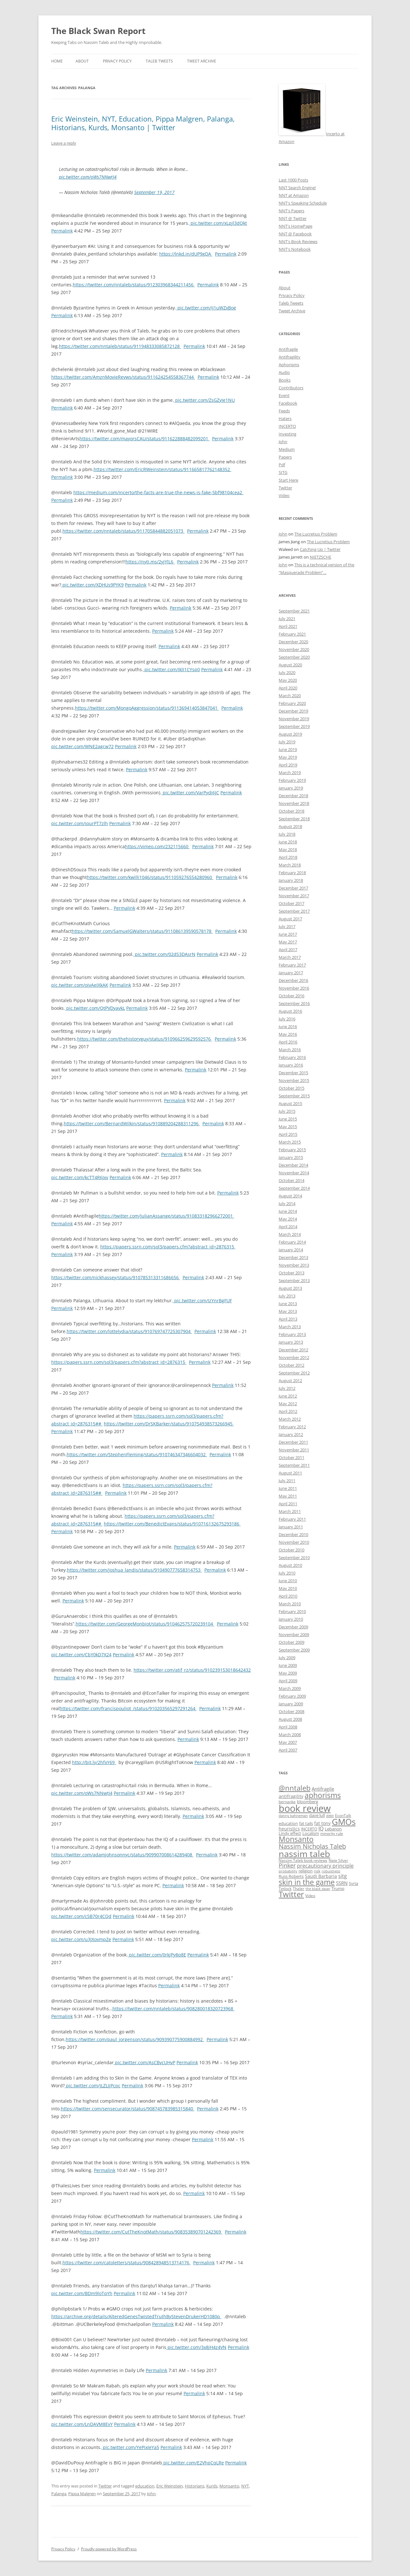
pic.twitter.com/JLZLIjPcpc (92, 2085)
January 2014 (291, 1250)
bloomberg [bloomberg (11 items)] (307, 1801)
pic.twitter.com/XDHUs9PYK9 (92, 585)
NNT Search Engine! (297, 187)
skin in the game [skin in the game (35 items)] (307, 1882)
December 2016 (293, 980)
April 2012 (288, 1411)
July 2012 (287, 1388)
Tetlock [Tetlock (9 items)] (285, 1888)
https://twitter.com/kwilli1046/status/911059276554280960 (150, 877)
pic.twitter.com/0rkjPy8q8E (157, 1955)
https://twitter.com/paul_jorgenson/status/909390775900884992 (135, 2039)
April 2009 (288, 1681)
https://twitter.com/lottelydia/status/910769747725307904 (129, 1331)
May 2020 (288, 680)
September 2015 (294, 1096)
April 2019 (288, 765)
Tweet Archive (201, 61)
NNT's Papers (291, 211)
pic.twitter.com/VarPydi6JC (190, 793)
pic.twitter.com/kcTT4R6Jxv (79, 1177)
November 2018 (294, 803)
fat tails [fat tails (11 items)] (306, 1823)
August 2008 (290, 1719)
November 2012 (294, 1357)
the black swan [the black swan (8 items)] (318, 1889)
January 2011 (291, 1527)
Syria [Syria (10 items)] (353, 1883)
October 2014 (291, 1180)
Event (284, 395)
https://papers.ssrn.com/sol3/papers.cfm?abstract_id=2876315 (167, 1247)
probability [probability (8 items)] (288, 1871)
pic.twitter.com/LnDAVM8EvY (82, 2424)
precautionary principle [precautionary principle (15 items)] (325, 1865)
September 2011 (294, 1465)
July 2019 (287, 742)
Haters (285, 418)
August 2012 (290, 1380)
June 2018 (288, 842)
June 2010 (288, 1581)
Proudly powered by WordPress (109, 2549)
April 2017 (288, 949)
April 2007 (288, 1750)
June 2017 (288, 934)
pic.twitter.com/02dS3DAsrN (164, 954)
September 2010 (294, 1557)
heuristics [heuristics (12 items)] (289, 1829)
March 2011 (290, 1511)
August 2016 (290, 1011)
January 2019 (291, 788)
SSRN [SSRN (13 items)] (342, 1883)
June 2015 (288, 1119)
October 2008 (291, 1711)
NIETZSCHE (320, 557)
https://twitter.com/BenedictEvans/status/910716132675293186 (172, 1524)
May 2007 (288, 1742)
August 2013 (290, 1288)
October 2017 (291, 903)
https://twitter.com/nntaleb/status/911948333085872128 (120, 346)
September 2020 (294, 657)
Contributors (291, 388)
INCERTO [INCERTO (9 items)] (309, 1828)
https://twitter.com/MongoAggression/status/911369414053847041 (147, 708)
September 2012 (294, 1373)
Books (285, 380)
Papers (285, 457)
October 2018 (291, 811)
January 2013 (291, 1342)
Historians (194, 2486)
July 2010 (287, 1573)
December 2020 (293, 642)
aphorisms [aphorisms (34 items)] (323, 1795)
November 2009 (294, 1634)
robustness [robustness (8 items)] (331, 1871)
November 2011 (294, 1450)
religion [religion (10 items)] (306, 1871)
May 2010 (288, 1588)
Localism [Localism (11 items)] (310, 1833)
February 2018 (292, 872)
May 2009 (288, 1673)
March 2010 (290, 1604)
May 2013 (288, 1311)
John (151, 2493)
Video (284, 495)
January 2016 (291, 1065)
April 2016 (288, 1042)
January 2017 (291, 973)
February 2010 (292, 1611)
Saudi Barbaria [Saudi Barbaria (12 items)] (321, 1876)
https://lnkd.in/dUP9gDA (185, 254)
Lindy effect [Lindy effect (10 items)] (290, 1833)
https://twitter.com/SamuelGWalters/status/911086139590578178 (142, 931)
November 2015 (294, 1080)
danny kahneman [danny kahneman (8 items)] (293, 1815)
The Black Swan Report (98, 31)
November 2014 (294, 1173)
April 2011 (288, 1504)
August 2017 (290, 919)
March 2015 (290, 1142)
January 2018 (291, 880)
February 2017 (292, 965)
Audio (284, 372)
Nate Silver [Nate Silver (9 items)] (338, 1860)
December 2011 (293, 1442)
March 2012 (290, 1419)
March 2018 (290, 865)
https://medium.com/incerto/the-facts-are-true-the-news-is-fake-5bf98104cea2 (158, 492)
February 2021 (292, 634)
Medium (287, 449)
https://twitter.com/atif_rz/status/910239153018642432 (192, 1670)
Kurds (211, 2486)
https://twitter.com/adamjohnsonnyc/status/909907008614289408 (122, 1855)
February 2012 (292, 1427)
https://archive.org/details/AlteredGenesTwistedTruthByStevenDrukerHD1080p (136, 2316)
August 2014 (290, 1196)
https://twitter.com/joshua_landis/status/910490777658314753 (134, 1570)
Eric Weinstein (169, 2486)
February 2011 (292, 1519)
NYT (245, 2486)
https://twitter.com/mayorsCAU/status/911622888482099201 (144, 438)
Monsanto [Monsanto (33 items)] (296, 1839)
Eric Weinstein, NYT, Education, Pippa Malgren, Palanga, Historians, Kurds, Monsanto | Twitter (143, 123)
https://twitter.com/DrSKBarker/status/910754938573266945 (169, 1424)
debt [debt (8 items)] (330, 1815)
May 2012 (288, 1403)
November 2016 (294, 988)
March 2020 (290, 695)
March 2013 (290, 1327)
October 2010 (291, 1550)
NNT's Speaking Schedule (303, 203)
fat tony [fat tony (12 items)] (322, 1823)
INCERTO (287, 426)
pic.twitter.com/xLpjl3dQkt (218, 223)
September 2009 (294, 1650)
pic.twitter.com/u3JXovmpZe (81, 1939)
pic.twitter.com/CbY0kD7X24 (81, 1654)
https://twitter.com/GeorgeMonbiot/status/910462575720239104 (145, 1624)
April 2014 (288, 1226)
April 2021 (288, 626)
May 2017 (288, 942)
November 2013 (294, 1265)
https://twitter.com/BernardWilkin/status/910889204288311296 (132, 1123)
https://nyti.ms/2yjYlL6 (150, 562)
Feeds (284, 411)
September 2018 (294, 819)
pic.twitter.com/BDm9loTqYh (81, 2293)
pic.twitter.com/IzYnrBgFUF (202, 1300)
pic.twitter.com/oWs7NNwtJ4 (88, 177)
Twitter (105, 2486)
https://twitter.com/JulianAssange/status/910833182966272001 (166, 1216)
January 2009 (291, 1704)
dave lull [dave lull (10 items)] (317, 1815)
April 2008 (288, 1727)
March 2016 (290, 1049)
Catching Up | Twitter (320, 549)
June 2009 (288, 1665)
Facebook (288, 403)
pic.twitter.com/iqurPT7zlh (79, 823)
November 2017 (294, 896)
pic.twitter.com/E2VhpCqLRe (193, 2463)
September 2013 (294, 1280)
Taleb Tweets (159, 61)
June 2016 (288, 1026)
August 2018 (290, 826)
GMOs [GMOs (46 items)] (344, 1822)
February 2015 (292, 1150)
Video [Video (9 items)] (310, 1895)
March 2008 (290, 1734)
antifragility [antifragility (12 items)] (291, 1796)
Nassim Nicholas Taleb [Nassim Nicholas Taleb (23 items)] (312, 1846)
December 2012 (293, 1350)
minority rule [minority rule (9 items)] (331, 1833)
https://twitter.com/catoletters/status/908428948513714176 (126, 2262)
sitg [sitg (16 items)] (342, 1875)
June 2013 (288, 1303)
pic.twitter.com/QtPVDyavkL (95, 1008)
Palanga (58, 2493)
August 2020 (290, 665)
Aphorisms (289, 364)
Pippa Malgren (82, 2493)
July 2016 (287, 1019)
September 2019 (294, 726)
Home (57, 61)
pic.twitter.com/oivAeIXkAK (79, 985)
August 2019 (290, 734)
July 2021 (287, 618)
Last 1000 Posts (293, 180)
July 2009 (287, 1657)
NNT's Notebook (295, 249)
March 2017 (290, 957)
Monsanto (229, 2486)
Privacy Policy (117, 61)
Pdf (282, 465)
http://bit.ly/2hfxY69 (94, 1762)
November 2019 (294, 719)
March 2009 (290, 1688)
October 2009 (291, 1642)
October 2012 (291, 1365)
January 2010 (291, 1619)
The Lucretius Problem (315, 534)
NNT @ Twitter (293, 218)
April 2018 (288, 857)
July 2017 (287, 926)
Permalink (62, 231)
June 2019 (288, 749)
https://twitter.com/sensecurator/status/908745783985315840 (127, 2109)
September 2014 (294, 1188)
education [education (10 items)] (288, 1823)
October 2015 (291, 1088)
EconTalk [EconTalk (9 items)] (343, 1815)
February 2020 (292, 703)
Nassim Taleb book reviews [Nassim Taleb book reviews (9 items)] (303, 1860)
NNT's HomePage (295, 226)
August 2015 (290, 1103)
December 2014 (293, 1165)
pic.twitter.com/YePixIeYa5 (130, 2447)
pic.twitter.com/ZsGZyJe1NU (204, 400)
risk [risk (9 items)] (317, 1870)
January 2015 (291, 1157)
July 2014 (287, 1203)
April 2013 (288, 1319)
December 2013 (293, 1257)
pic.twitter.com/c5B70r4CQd (81, 1916)
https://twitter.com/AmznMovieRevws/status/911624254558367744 (123, 377)
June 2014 (288, 1211)
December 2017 (293, 888)
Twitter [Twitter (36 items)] (291, 1894)
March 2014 (290, 1234)
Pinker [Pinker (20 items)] (287, 1865)
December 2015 (293, 1073)
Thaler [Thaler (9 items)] (298, 1888)
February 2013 (292, 1334)
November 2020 (294, 649)
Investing (287, 434)
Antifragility (289, 357)
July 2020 (287, 672)
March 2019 (290, 772)
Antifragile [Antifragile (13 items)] (323, 1789)
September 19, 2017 (154, 192)
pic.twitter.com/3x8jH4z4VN (196, 2347)
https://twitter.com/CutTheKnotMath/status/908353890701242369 (151, 2232)
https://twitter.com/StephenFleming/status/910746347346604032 (137, 1454)
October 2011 (291, 1457)
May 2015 (288, 1126)
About (82, 61)
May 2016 (288, 1034)
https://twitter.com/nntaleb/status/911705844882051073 (123, 531)
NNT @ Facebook (295, 234)
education (144, 2486)
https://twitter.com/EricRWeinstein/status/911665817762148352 (162, 469)
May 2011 (288, 1496)
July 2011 (287, 1480)
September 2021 (294, 611)
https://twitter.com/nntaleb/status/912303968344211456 (134, 285)
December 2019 (293, 711)
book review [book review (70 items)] (305, 1808)
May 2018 (288, 849)
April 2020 (288, 688)
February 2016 (292, 1057)
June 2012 (288, 1396)
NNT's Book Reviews (298, 241)
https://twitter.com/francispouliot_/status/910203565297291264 (128, 1708)
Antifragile (288, 349)
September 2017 (294, 911)
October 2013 (291, 1273)
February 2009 (292, 1696)
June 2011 (288, 1488)
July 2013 (287, 1296)
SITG (283, 472)
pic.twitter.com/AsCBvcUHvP (144, 2062)
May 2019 (288, 757)
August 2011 (290, 1473)
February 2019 (292, 780)
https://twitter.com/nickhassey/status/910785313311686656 (115, 1277)
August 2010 (290, 1565)
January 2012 (291, 1434)
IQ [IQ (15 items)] (321, 1828)
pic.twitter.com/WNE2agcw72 (82, 746)
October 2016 (291, 996)
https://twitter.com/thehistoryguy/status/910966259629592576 (144, 1039)
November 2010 (294, 1542)
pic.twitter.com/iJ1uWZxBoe (206, 308)
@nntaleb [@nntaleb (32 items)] (294, 1788)
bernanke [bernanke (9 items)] (287, 1801)
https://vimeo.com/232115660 (157, 846)
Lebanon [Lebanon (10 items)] (333, 1829)
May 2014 (288, 1219)
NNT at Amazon (294, 195)
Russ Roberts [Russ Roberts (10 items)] (291, 1876)
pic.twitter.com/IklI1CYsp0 (171, 669)
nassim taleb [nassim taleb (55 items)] (304, 1854)
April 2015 (288, 1134)
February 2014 (292, 1242)
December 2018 (293, 795)
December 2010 (293, 1534)
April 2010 (288, 1596)
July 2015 (287, 1111)
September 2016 (294, 1003)
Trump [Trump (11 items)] (338, 1888)
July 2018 (287, 834)
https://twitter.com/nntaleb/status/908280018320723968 (173, 2009)
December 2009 (293, 1627)
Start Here (288, 480)
